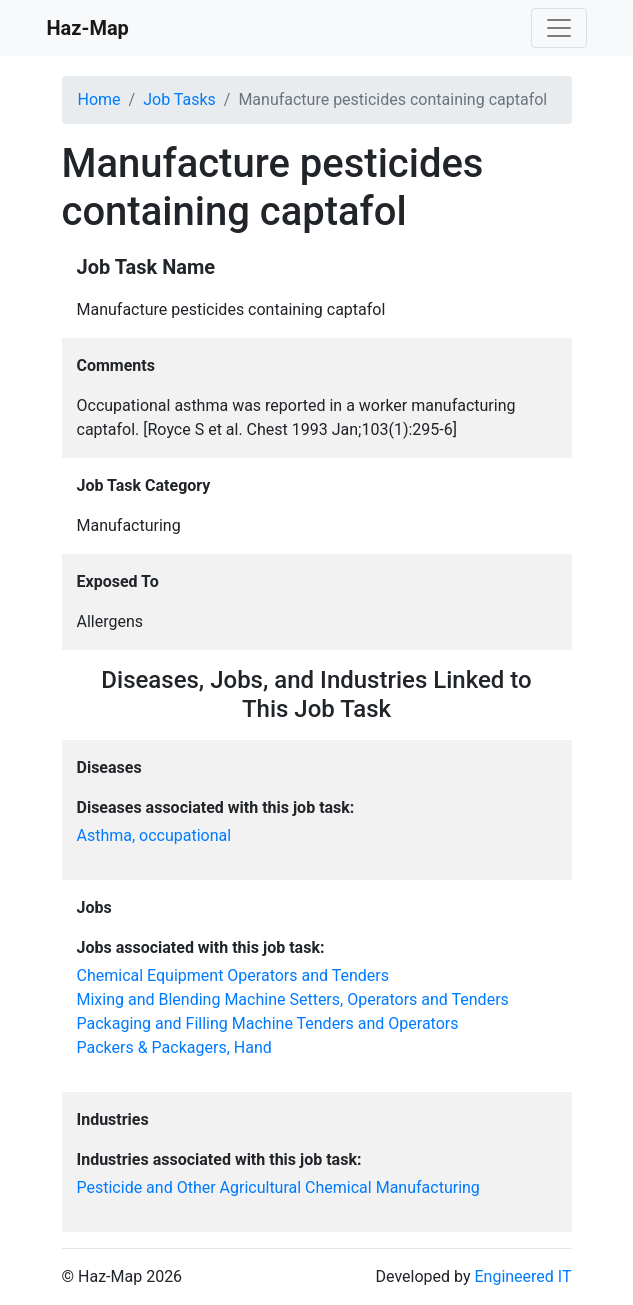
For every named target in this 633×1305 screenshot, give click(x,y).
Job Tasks (179, 99)
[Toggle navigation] (559, 28)
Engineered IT (522, 1276)
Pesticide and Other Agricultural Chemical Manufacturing (278, 1187)
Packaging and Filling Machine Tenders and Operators (268, 1023)
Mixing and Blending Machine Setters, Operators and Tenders (293, 999)
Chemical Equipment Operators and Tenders (233, 975)
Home (99, 99)
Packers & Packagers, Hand (174, 1047)
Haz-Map (88, 28)
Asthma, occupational (154, 835)
